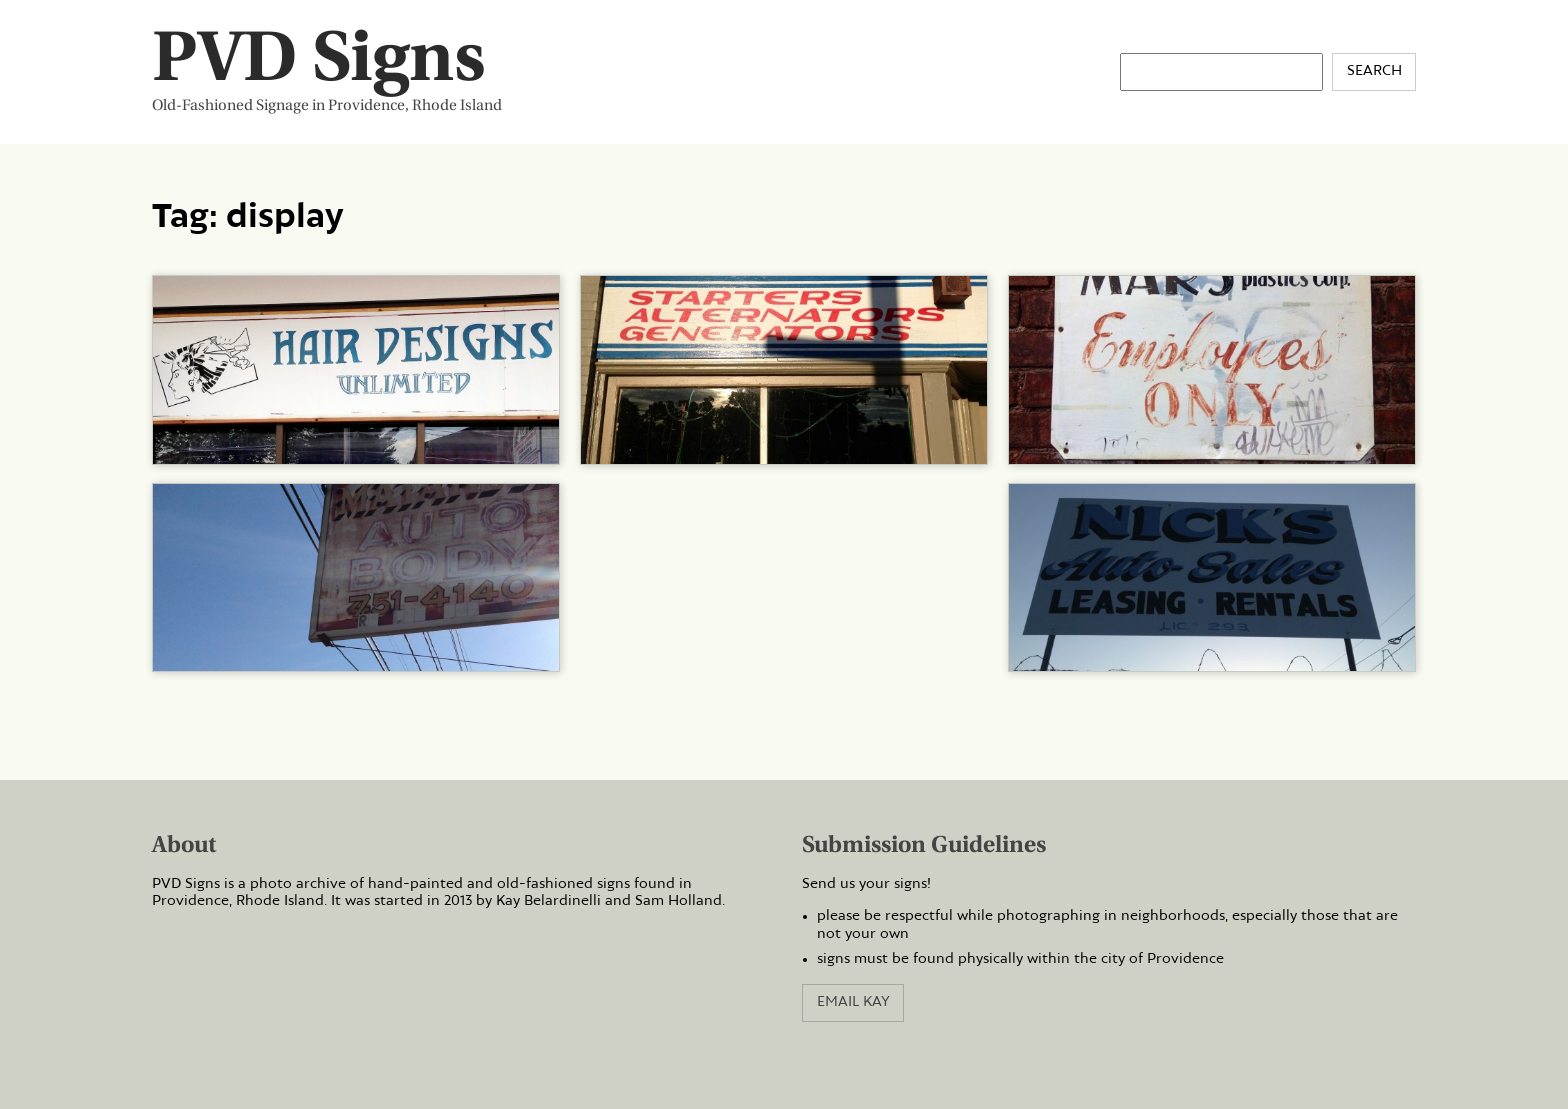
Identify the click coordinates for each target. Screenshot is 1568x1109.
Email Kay (853, 1002)
